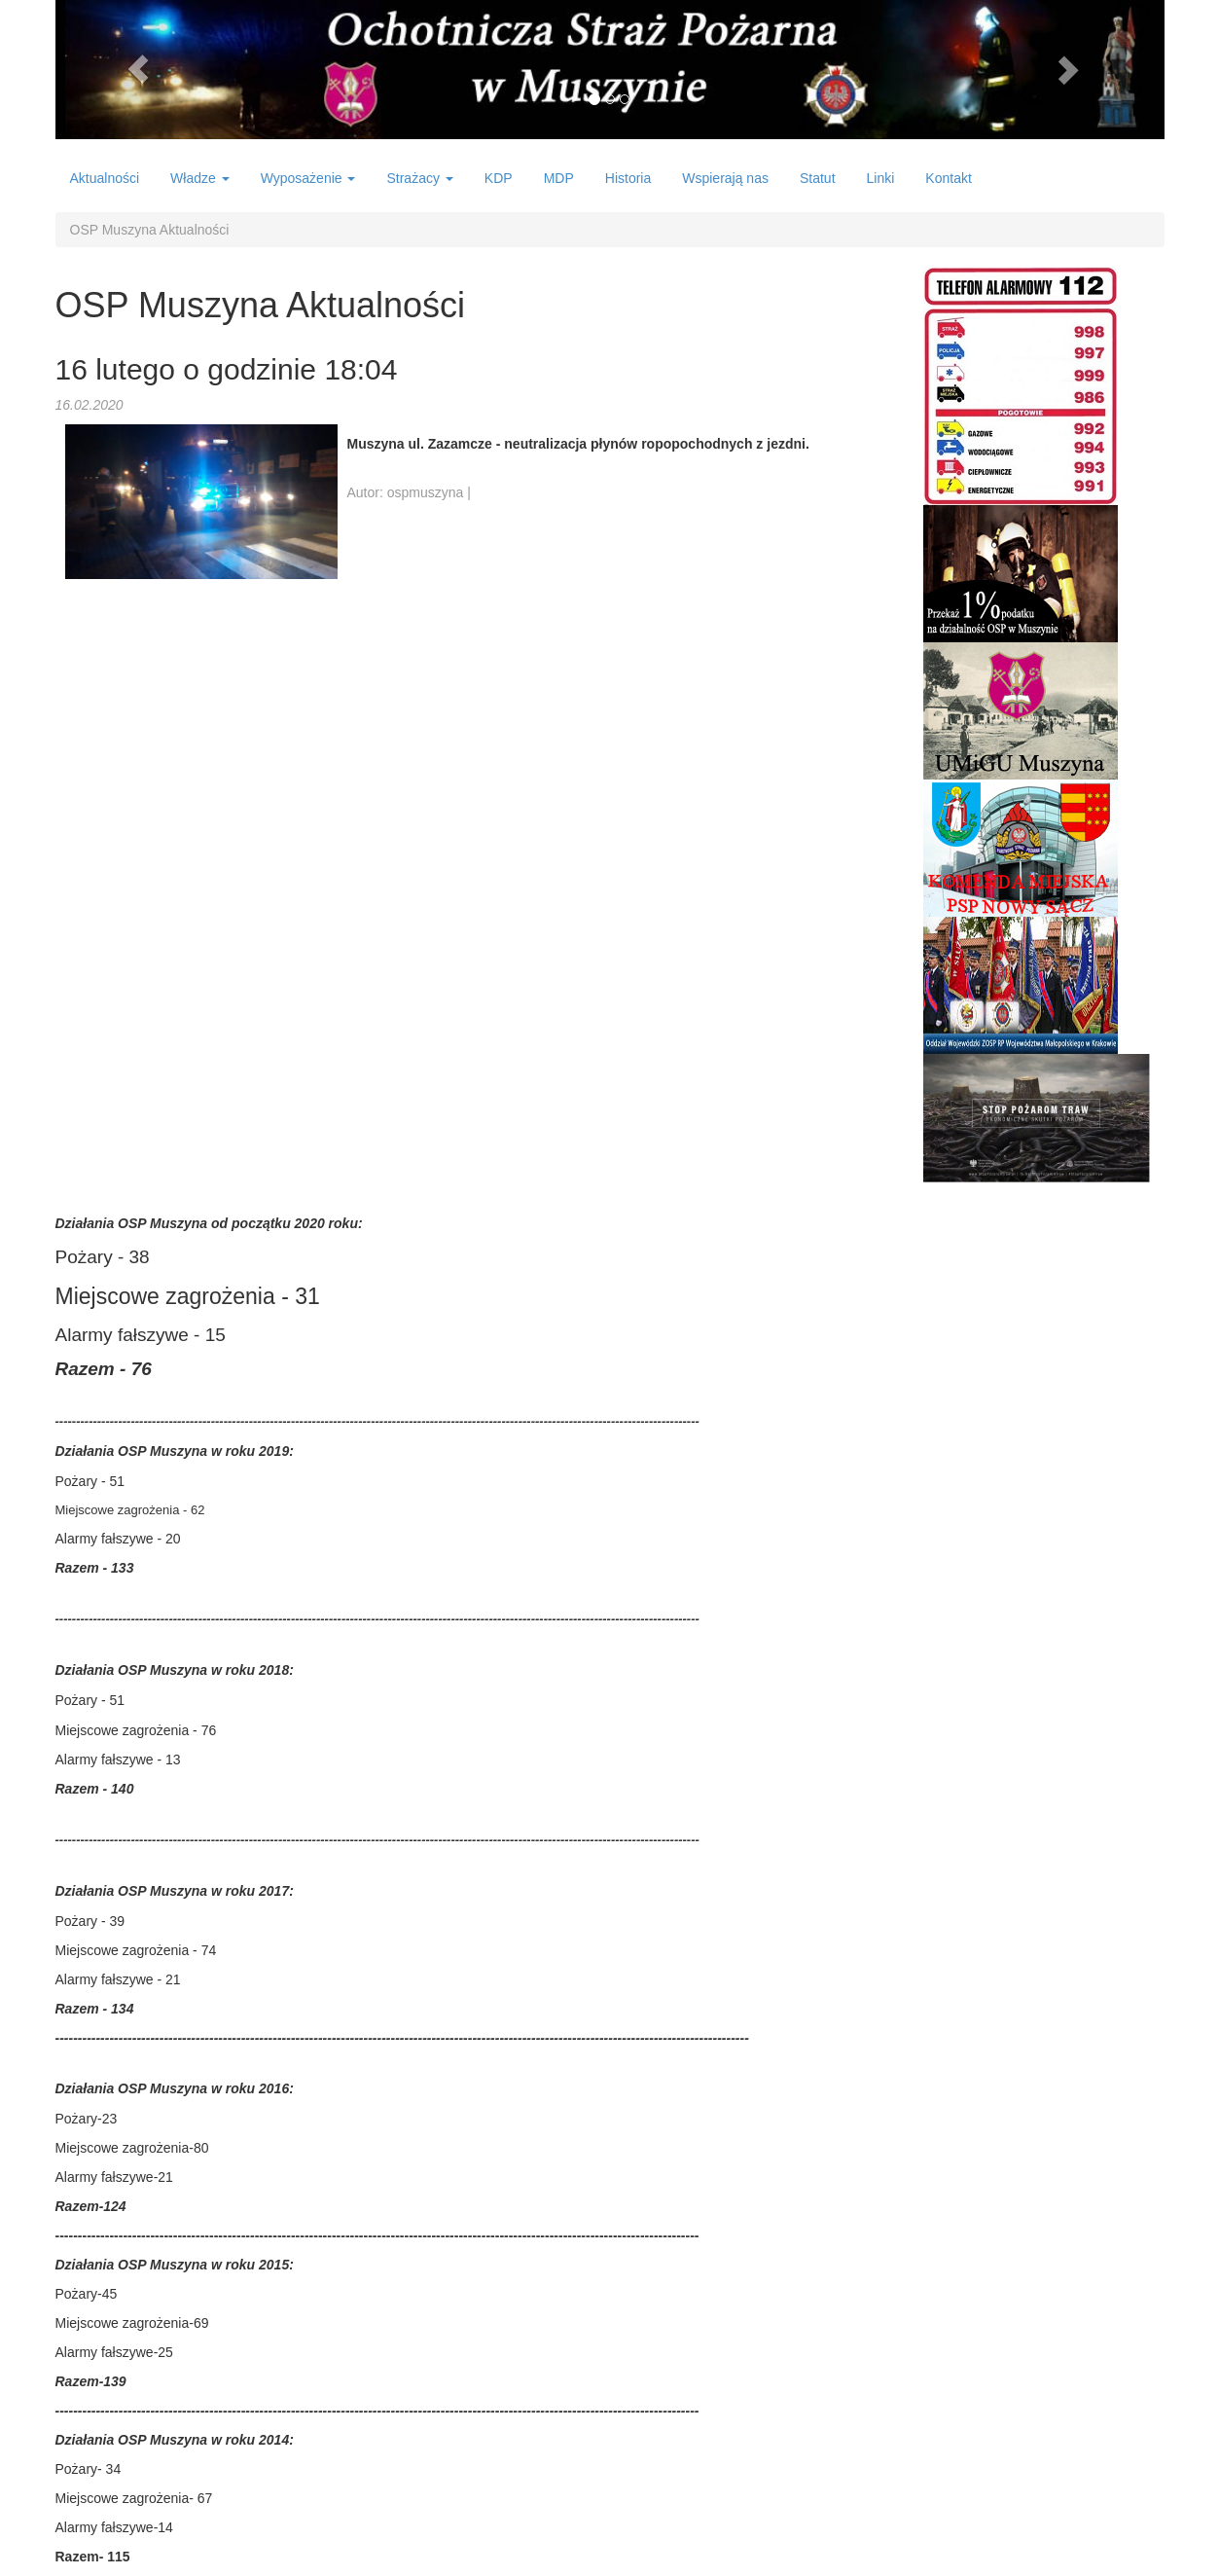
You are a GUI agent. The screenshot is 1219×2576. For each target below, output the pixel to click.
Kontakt (948, 178)
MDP (559, 178)
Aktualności (105, 178)
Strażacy (419, 178)
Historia (628, 178)
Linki (881, 178)
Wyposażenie (308, 178)
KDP (498, 178)
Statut (818, 178)
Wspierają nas (725, 178)
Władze (200, 178)
